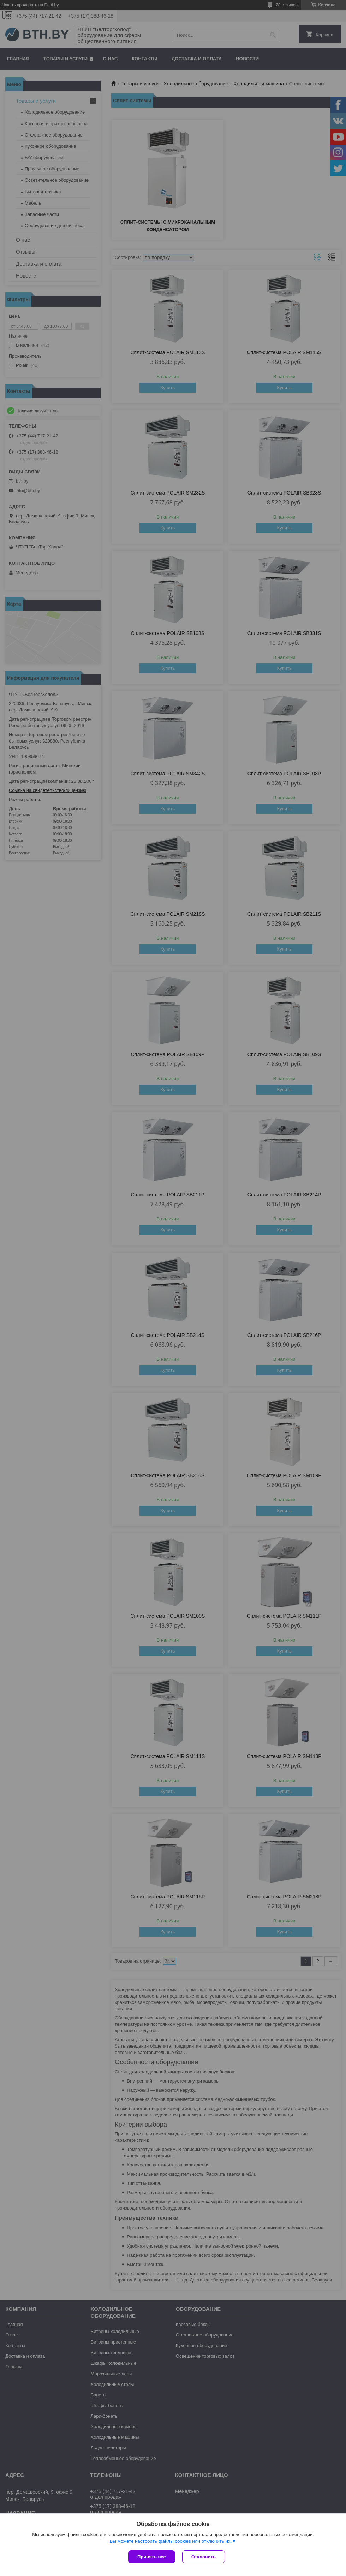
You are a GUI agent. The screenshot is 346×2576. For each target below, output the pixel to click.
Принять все (151, 2556)
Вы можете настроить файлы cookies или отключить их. (170, 2541)
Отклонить (203, 2556)
